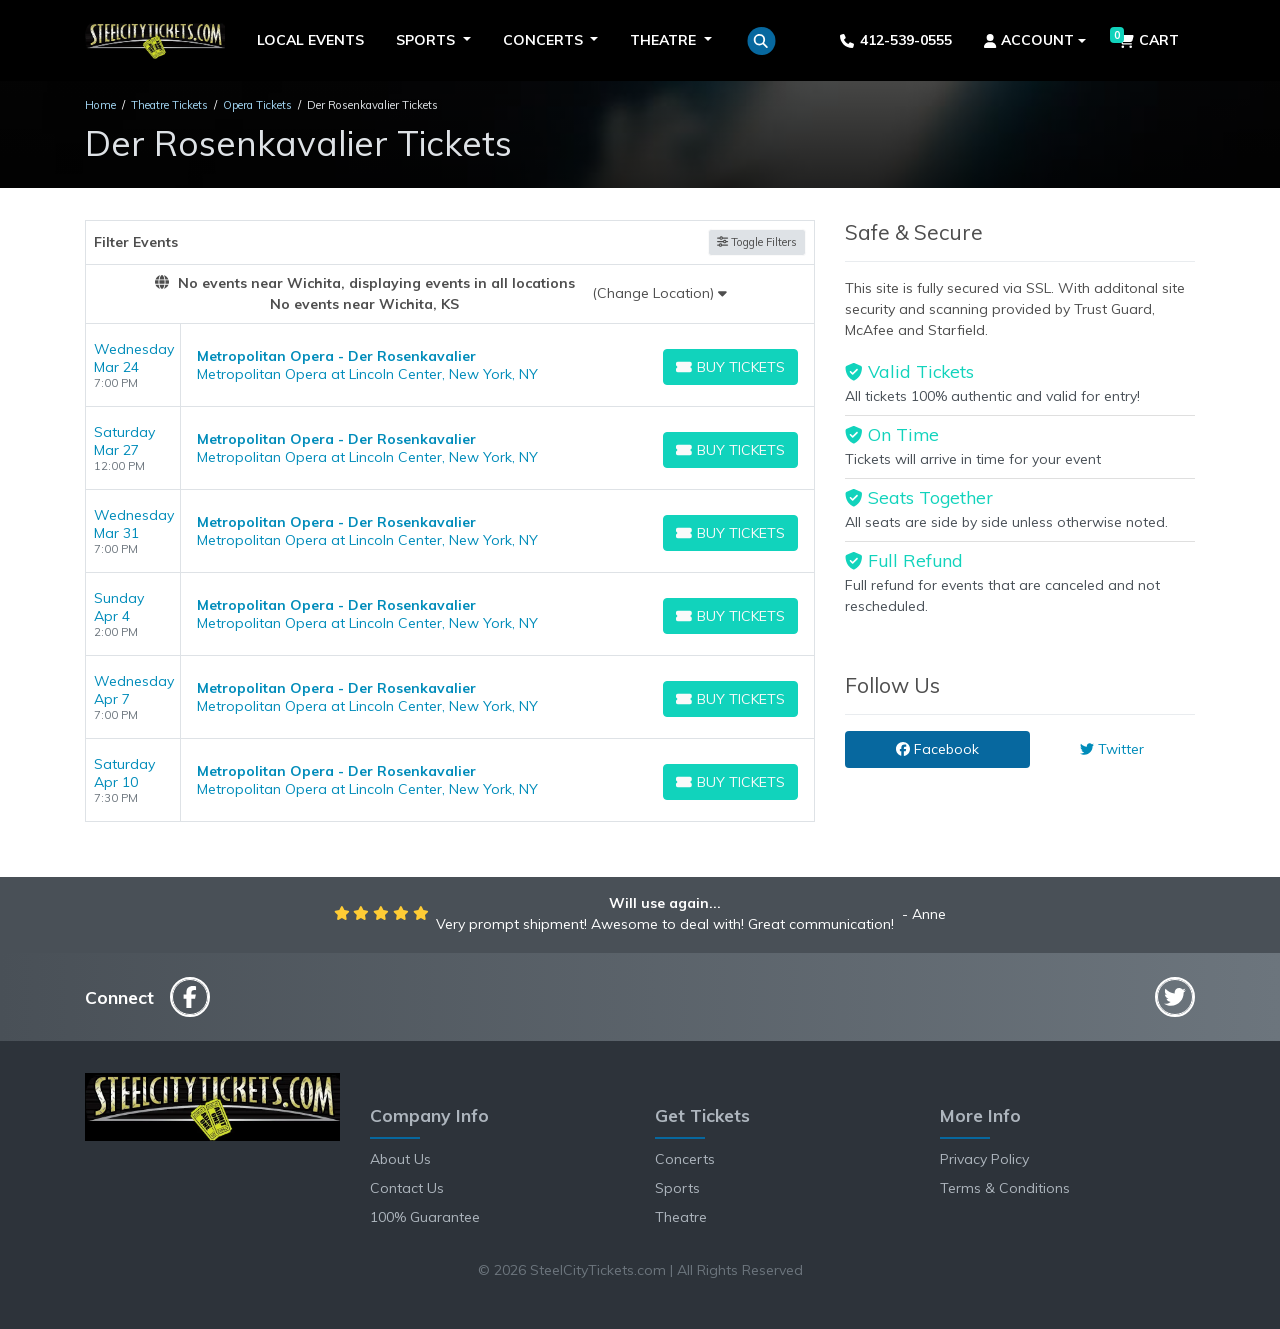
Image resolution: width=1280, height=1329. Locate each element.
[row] (450, 365)
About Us (400, 1159)
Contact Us (407, 1188)
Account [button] (1029, 40)
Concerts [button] (545, 40)
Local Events (310, 40)
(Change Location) (659, 293)
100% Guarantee (425, 1217)
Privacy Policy (984, 1159)
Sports (677, 1188)
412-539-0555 (895, 40)
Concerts (685, 1159)
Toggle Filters (757, 242)
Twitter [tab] (1112, 749)
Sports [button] (427, 40)
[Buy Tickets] (730, 367)
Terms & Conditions (1005, 1188)
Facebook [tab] (937, 749)
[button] (761, 41)
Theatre (681, 1217)
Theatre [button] (665, 40)
